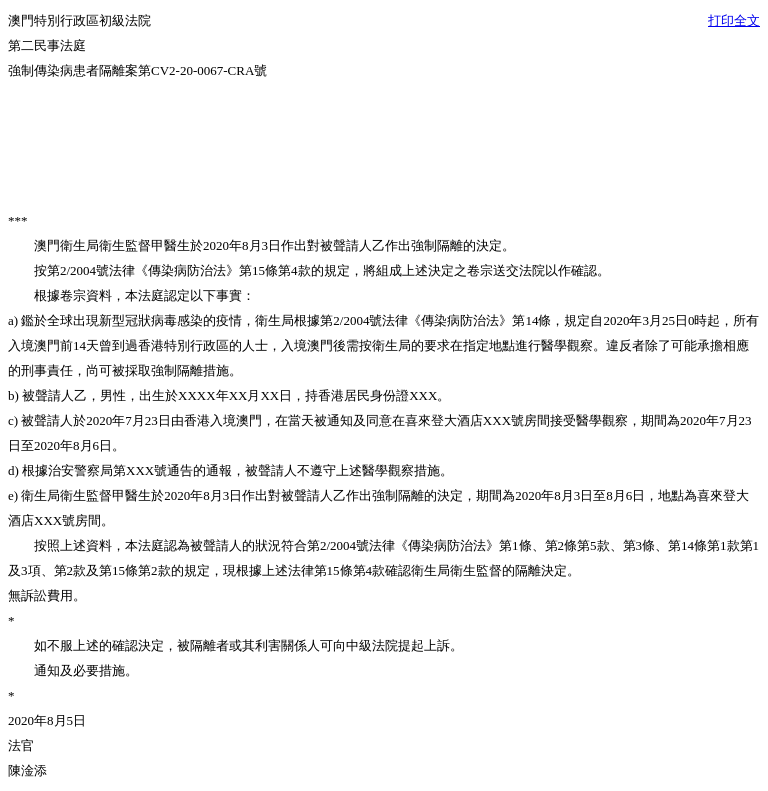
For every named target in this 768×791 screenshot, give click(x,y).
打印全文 (734, 20)
